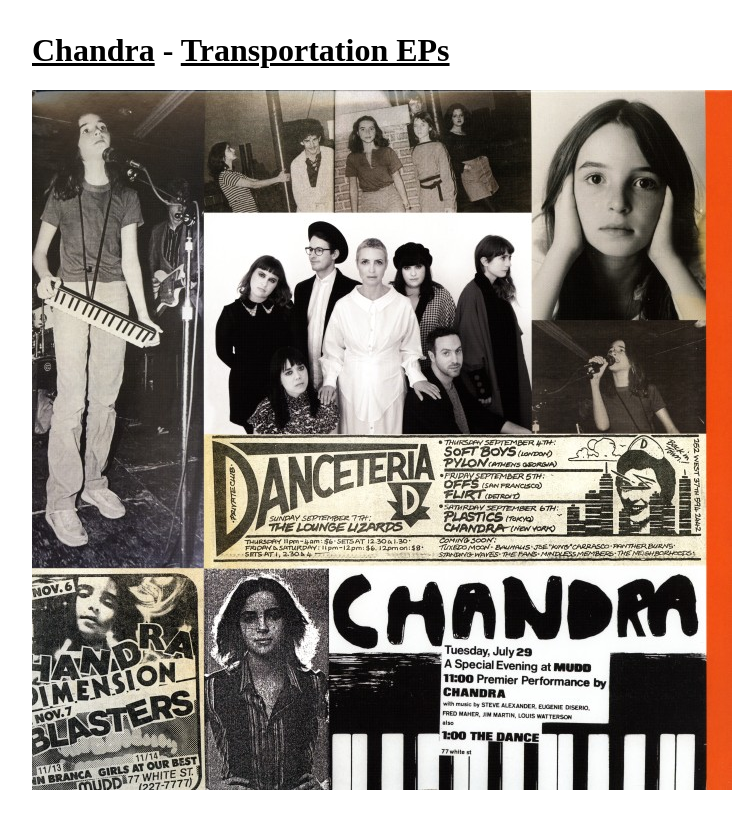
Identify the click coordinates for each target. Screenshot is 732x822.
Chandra (93, 50)
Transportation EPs (315, 50)
